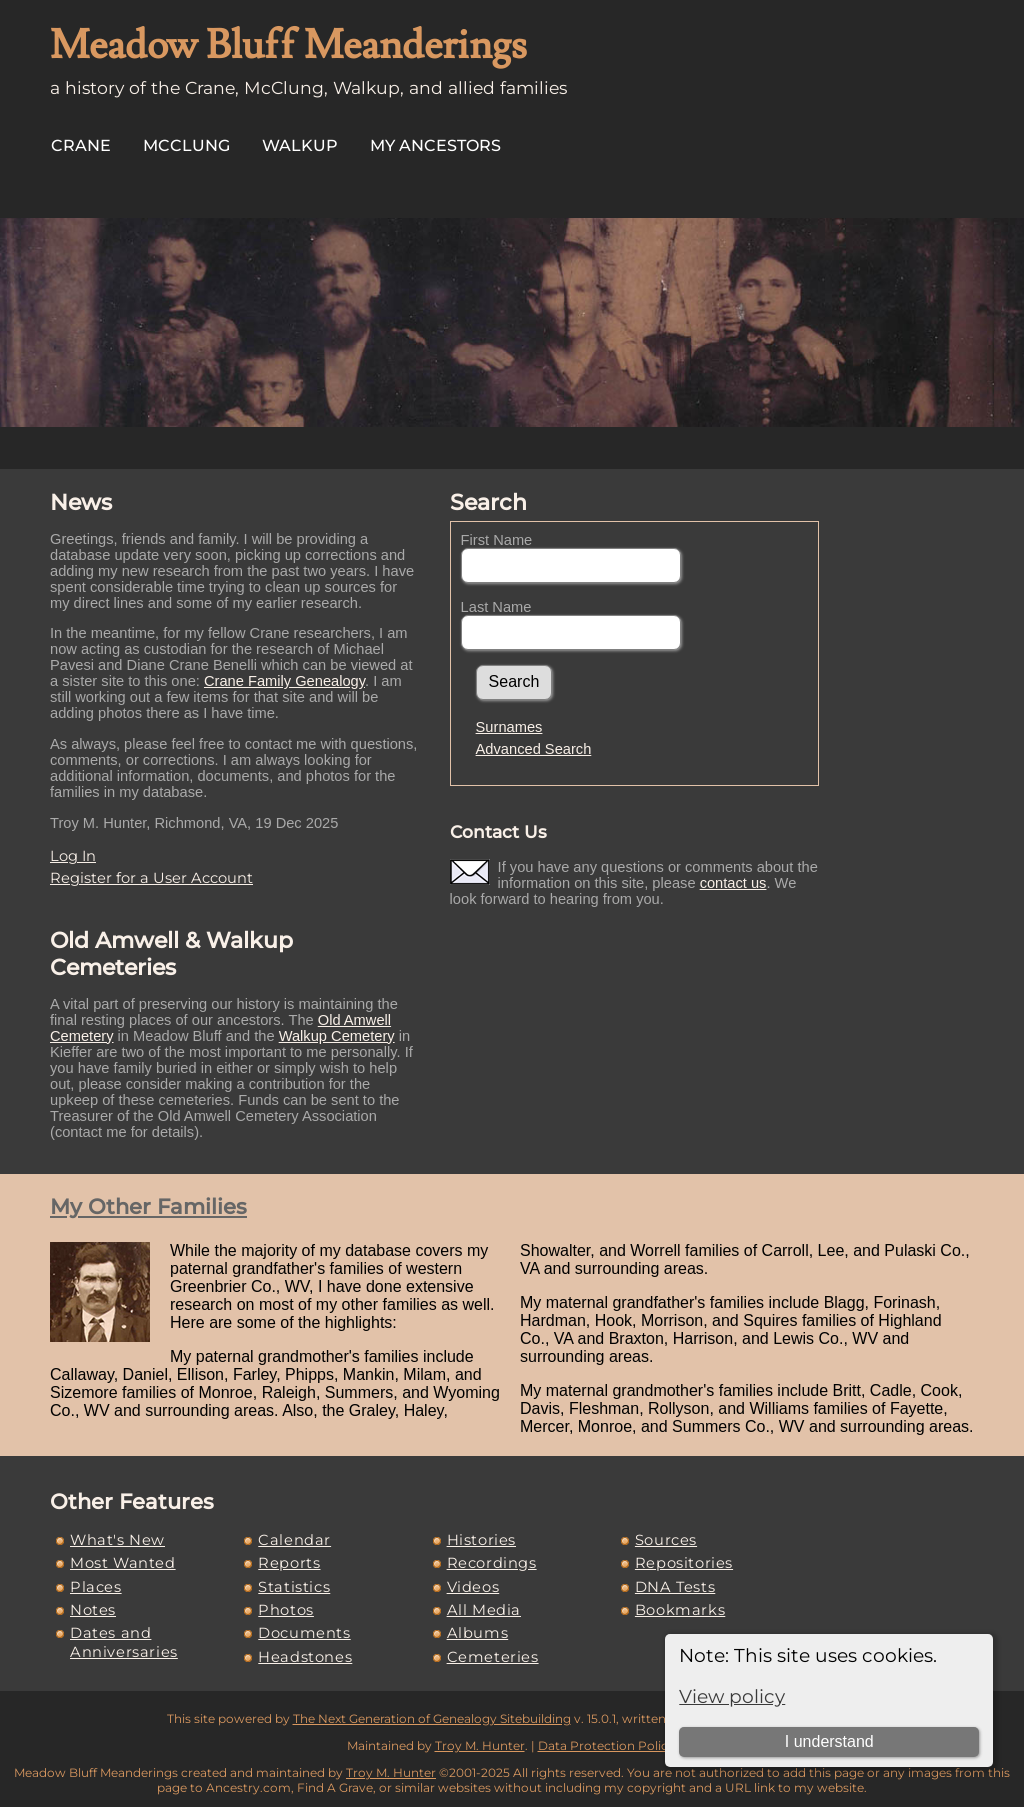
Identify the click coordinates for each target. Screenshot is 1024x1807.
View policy (732, 1696)
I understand (829, 1741)
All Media (484, 1610)
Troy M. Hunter (480, 1745)
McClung (186, 145)
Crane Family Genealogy (284, 681)
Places (96, 1587)
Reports (289, 1563)
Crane (81, 145)
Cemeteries (493, 1657)
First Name (497, 540)
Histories (481, 1540)
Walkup (300, 145)
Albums (478, 1633)
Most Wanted (123, 1563)
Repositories (684, 1563)
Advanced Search (534, 749)
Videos (473, 1587)
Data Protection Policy (606, 1745)
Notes (93, 1610)
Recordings (492, 1563)
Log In (73, 856)
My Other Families (148, 1206)
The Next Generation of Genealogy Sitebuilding (432, 1718)
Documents (304, 1633)
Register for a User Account (151, 878)
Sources (666, 1540)
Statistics (294, 1587)
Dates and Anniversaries (124, 1642)
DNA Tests (675, 1587)
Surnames (509, 727)
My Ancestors (435, 145)
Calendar (294, 1540)
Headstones (305, 1657)
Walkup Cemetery (337, 1036)
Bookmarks (680, 1610)
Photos (286, 1610)
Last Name (496, 607)
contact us (733, 883)
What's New (117, 1540)
